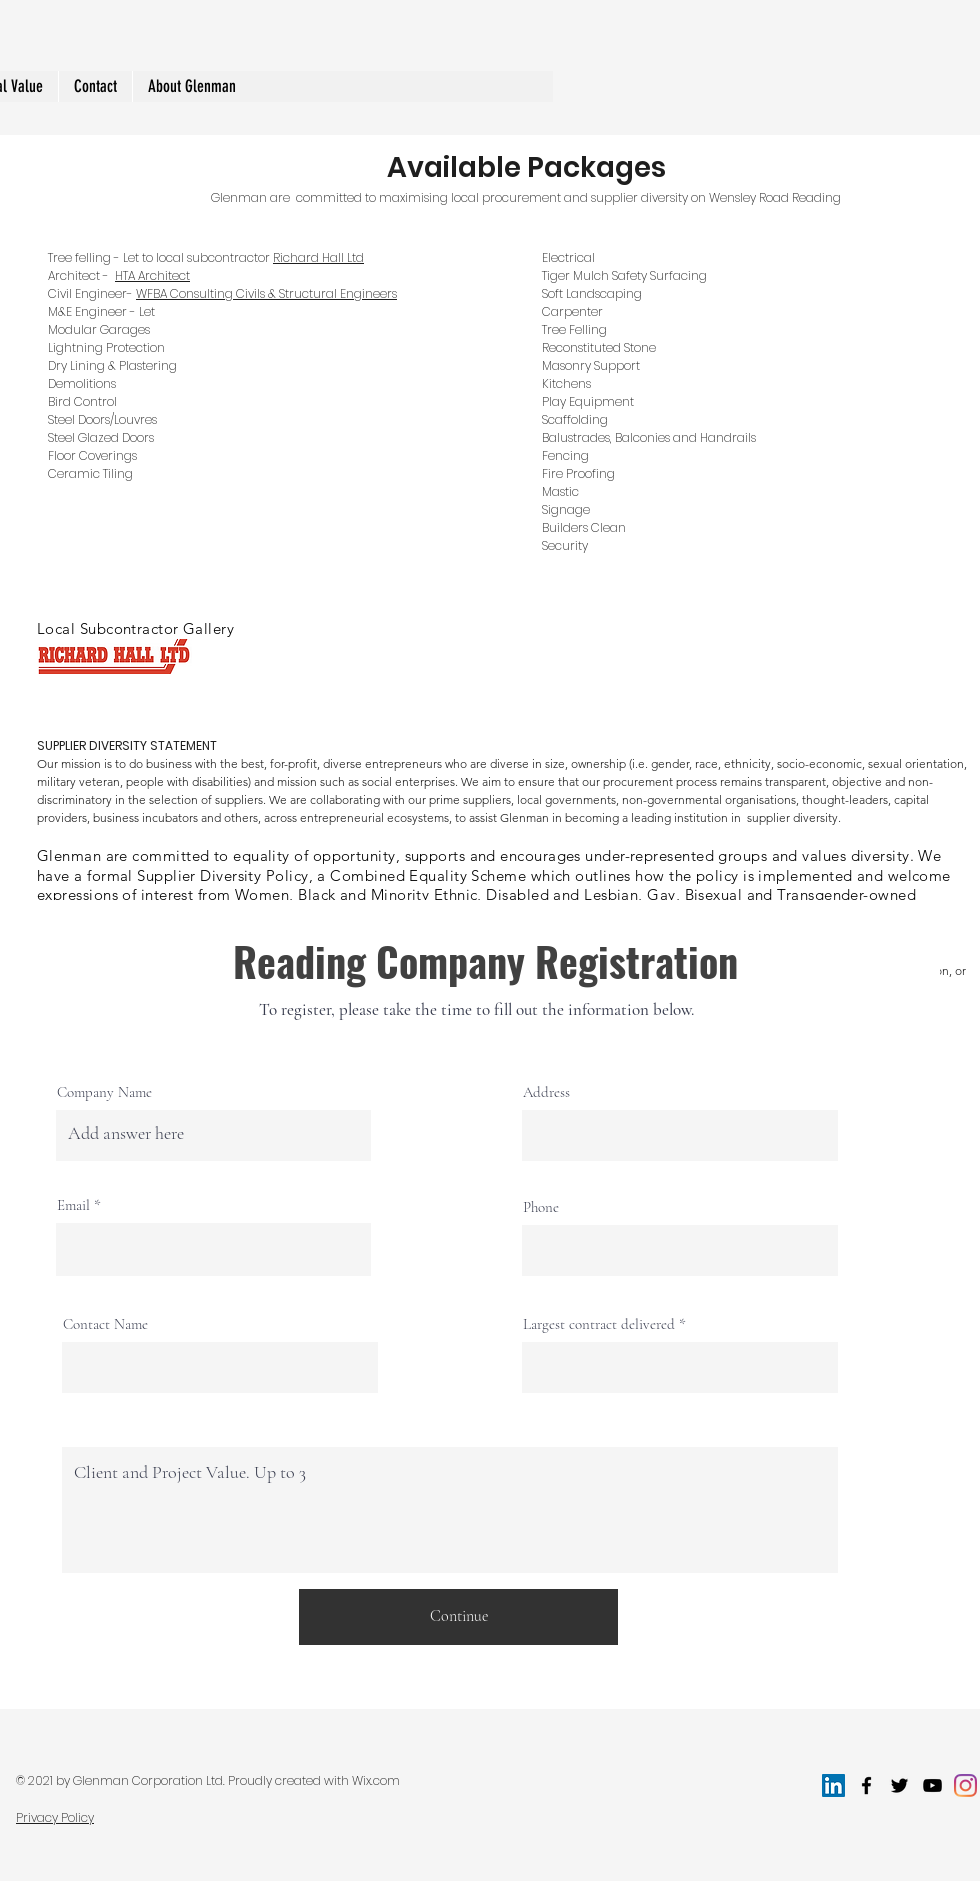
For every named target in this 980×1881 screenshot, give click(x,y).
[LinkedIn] (833, 1785)
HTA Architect (152, 275)
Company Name (104, 1092)
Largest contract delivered (599, 1324)
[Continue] (458, 1617)
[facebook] (866, 1785)
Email (73, 1205)
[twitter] (899, 1785)
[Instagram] (965, 1785)
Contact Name (105, 1324)
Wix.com (376, 1780)
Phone (541, 1207)
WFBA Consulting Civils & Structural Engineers (266, 293)
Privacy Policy (55, 1817)
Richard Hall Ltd (318, 257)
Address (546, 1092)
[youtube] (932, 1785)
